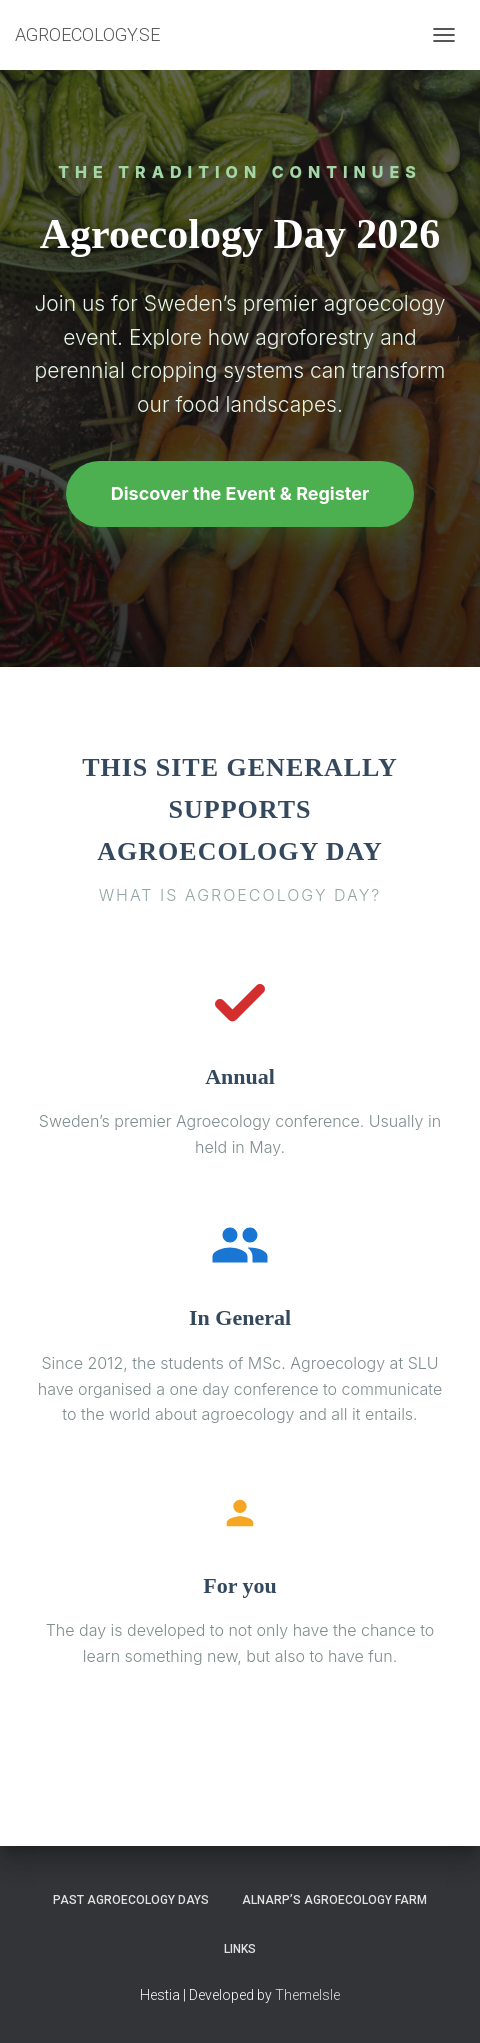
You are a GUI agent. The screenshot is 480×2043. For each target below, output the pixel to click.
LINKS (240, 1949)
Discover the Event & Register (240, 493)
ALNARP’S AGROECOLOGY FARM (334, 1900)
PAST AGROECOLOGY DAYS (131, 1900)
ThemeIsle (307, 1995)
